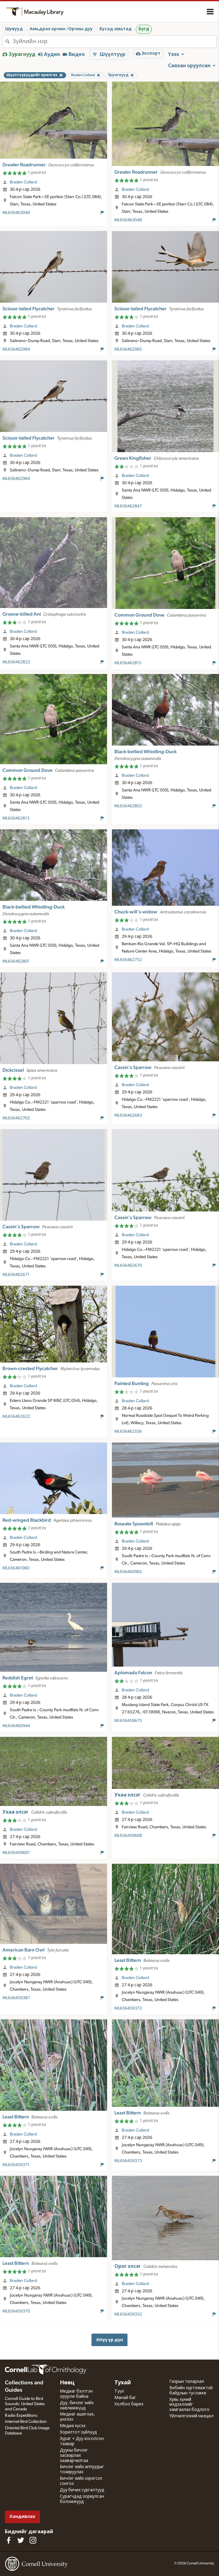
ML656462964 (16, 479)
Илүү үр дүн (109, 2340)
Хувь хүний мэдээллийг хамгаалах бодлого (189, 2404)
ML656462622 (16, 1416)
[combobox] (114, 41)
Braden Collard (23, 182)
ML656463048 (128, 220)
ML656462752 (128, 960)
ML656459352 (128, 2314)
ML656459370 (16, 2311)
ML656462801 (15, 961)
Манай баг (125, 2398)
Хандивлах (22, 2516)
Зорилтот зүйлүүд (78, 2432)
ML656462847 (128, 506)
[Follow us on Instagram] (33, 2540)
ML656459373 (128, 2161)
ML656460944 (16, 1726)
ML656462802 (128, 806)
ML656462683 (128, 1115)
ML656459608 (128, 1835)
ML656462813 (15, 818)
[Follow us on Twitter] (20, 2540)
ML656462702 (16, 1118)
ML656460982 (128, 1572)
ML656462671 (15, 1275)
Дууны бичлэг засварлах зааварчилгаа (74, 2455)
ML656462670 (128, 1265)
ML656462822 (16, 662)
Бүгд (143, 29)
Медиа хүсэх (72, 2426)
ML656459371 (15, 2165)
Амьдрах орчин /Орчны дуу (61, 29)
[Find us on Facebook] (8, 2540)
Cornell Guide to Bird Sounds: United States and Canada (25, 2404)
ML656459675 (128, 1721)
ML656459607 (16, 1853)
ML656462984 (16, 349)
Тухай (122, 2383)
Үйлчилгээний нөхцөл (191, 2416)
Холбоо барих (128, 2404)
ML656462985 (128, 349)
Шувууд (14, 29)
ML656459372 (128, 2008)
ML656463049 (16, 213)
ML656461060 (15, 1568)
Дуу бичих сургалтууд (82, 2490)
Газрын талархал (186, 2381)
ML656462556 (128, 1431)
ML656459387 (16, 1998)
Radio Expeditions (21, 2415)
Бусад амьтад (115, 29)
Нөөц (67, 2383)
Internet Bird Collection (26, 2421)
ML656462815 (127, 663)
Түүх (119, 2391)
